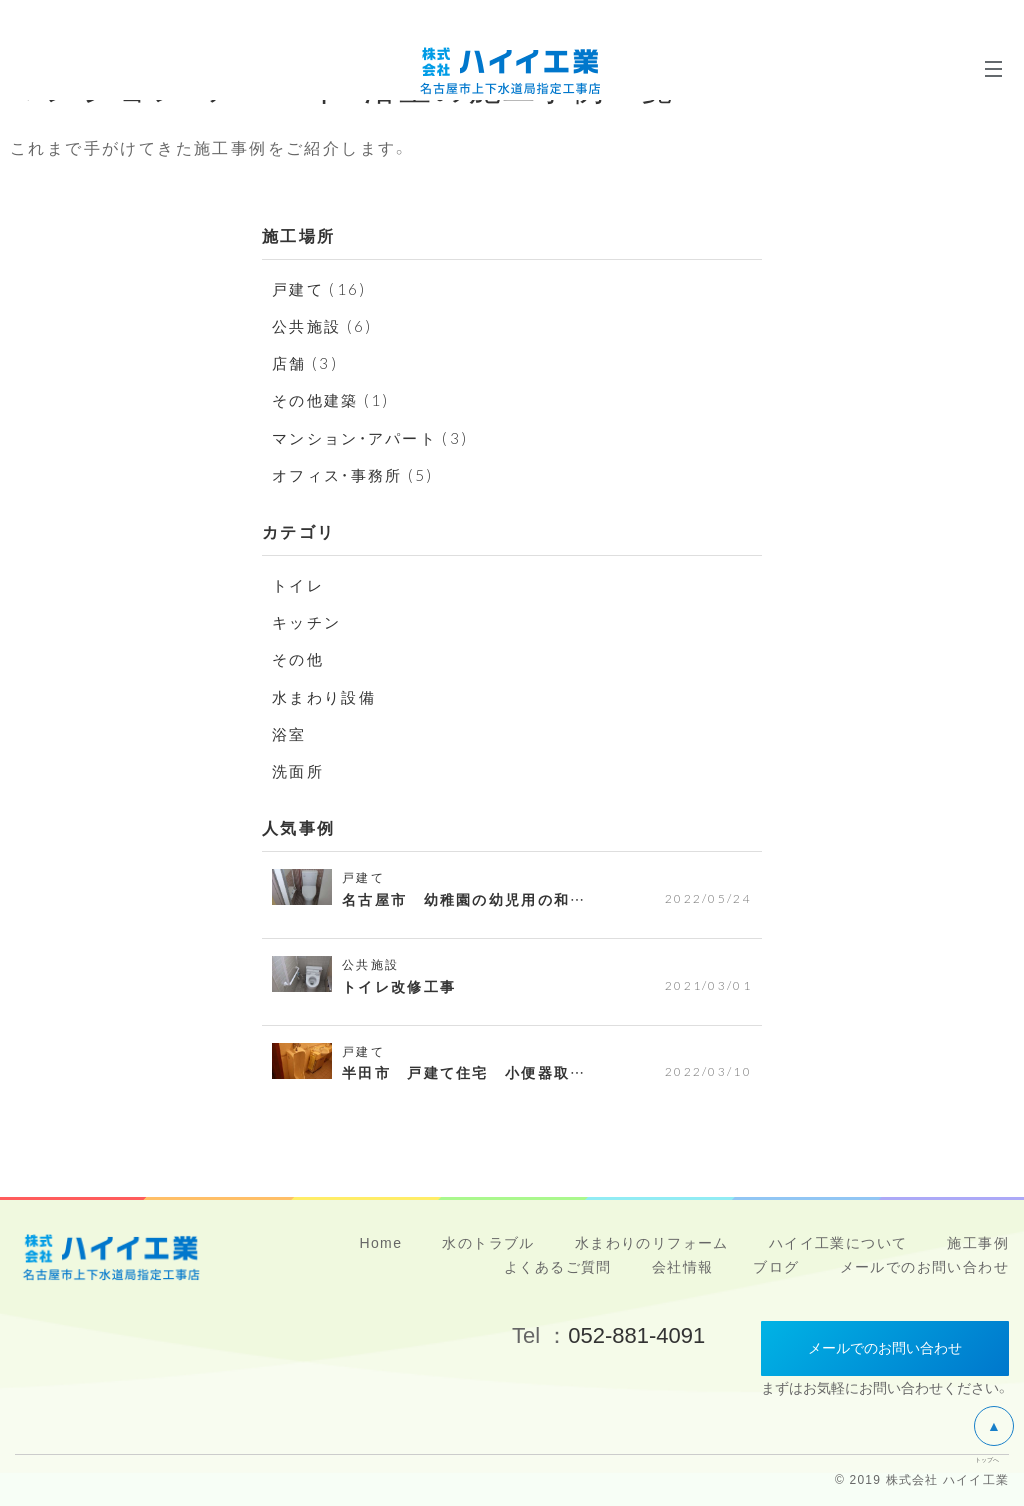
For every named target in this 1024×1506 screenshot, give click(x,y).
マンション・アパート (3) (376, 437)
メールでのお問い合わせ (924, 1267)
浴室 (290, 733)
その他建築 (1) (334, 399)
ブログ (776, 1267)
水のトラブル (488, 1243)
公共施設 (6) (325, 325)
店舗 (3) (306, 362)
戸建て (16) (321, 288)
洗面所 (299, 770)
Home (380, 1243)
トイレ (299, 584)
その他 (299, 658)
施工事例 (978, 1243)
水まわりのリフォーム (652, 1243)
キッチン (309, 621)
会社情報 (683, 1267)
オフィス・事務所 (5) (358, 474)
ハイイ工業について (838, 1243)
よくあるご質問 (558, 1267)
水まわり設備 (327, 696)
